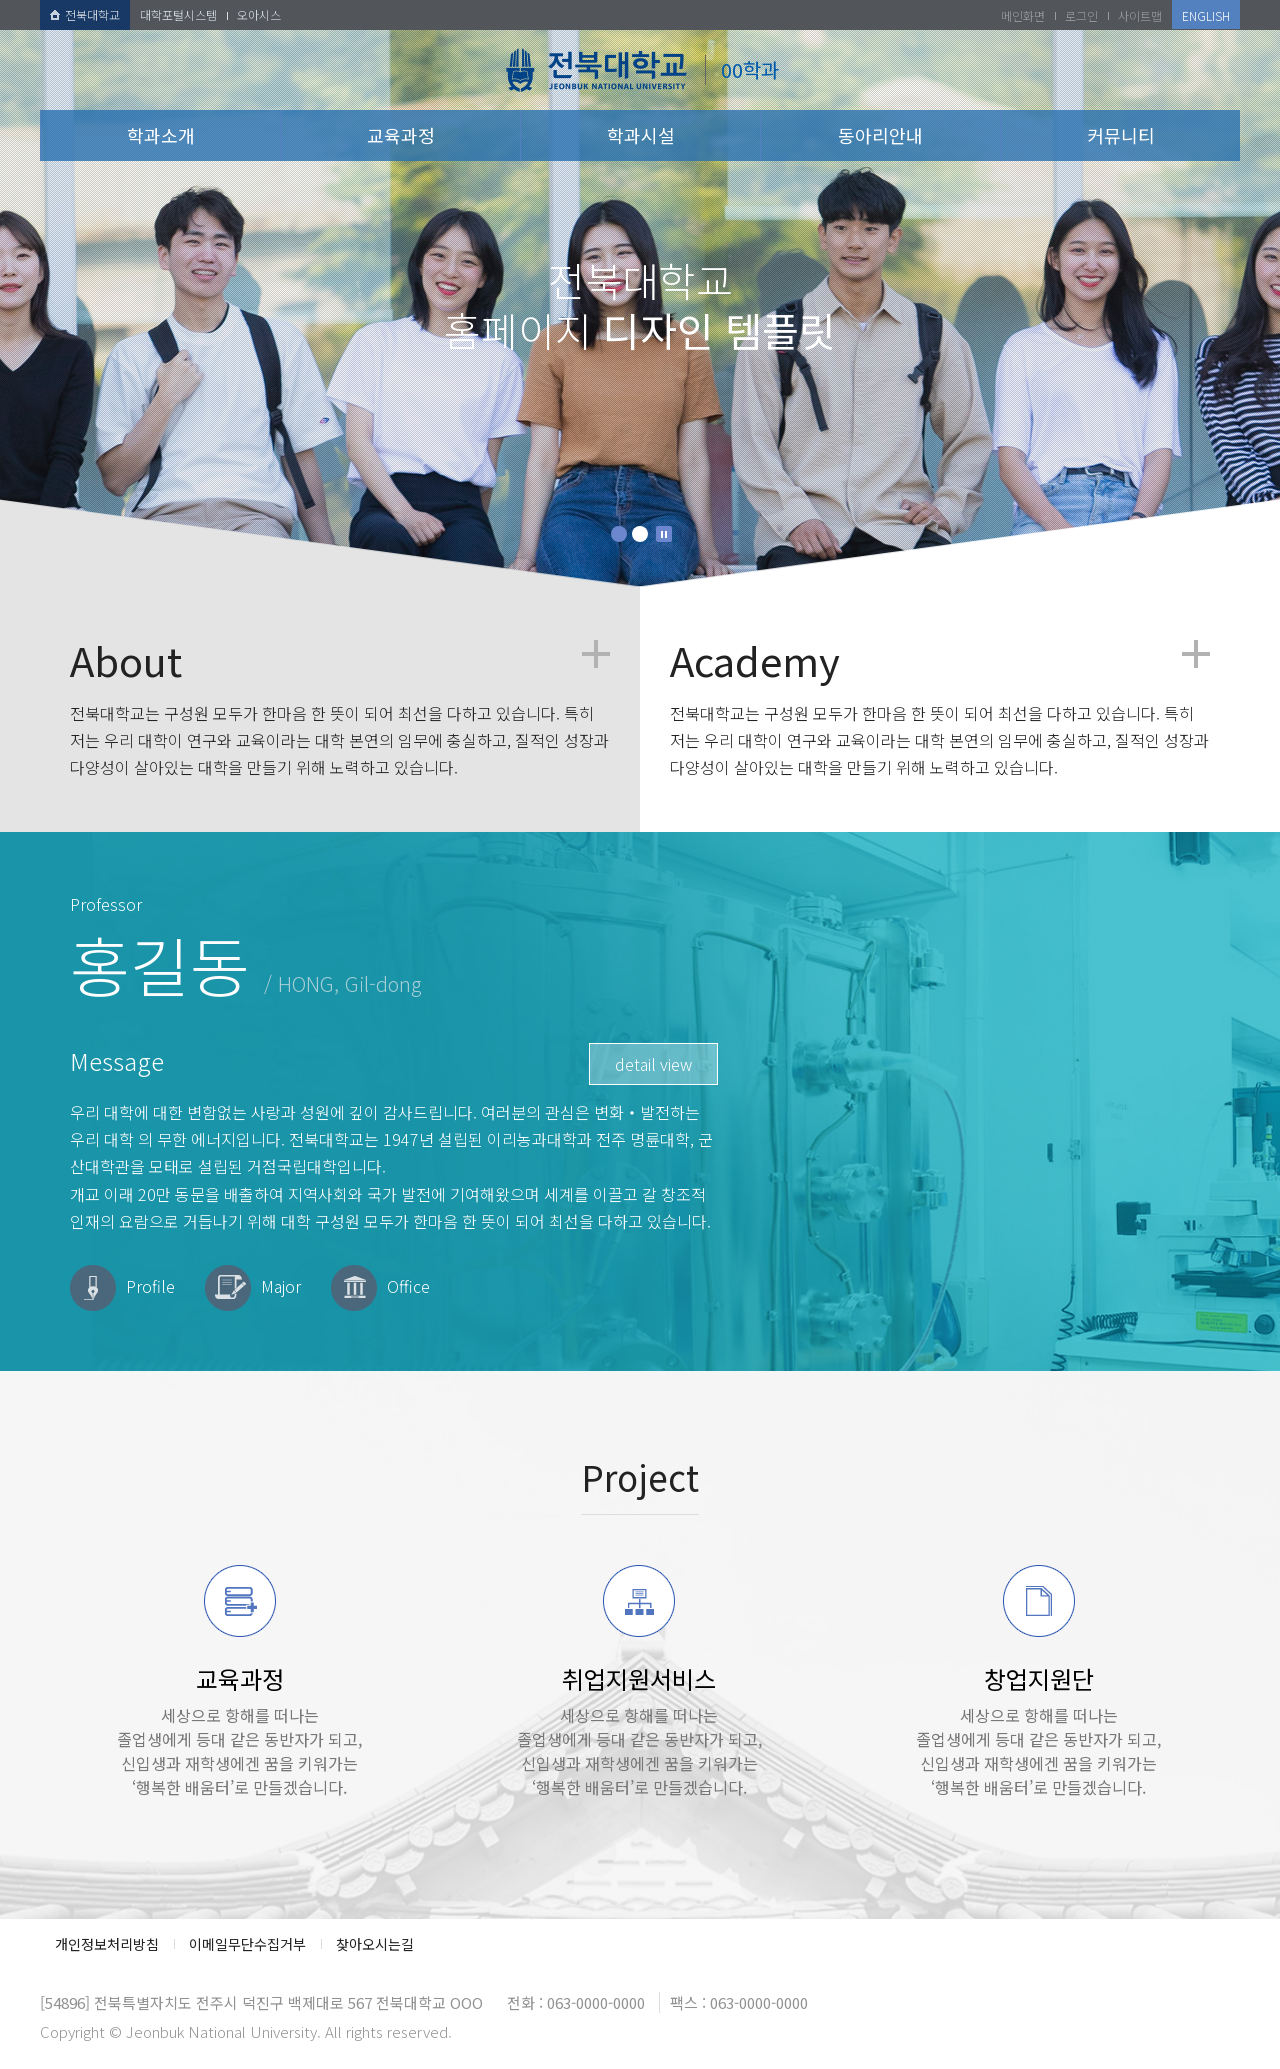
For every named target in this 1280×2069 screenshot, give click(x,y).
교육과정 (401, 135)
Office (408, 1286)
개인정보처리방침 (107, 1944)
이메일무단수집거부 (247, 1944)
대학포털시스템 (178, 14)
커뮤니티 (1121, 135)
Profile (150, 1286)
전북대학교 (85, 14)
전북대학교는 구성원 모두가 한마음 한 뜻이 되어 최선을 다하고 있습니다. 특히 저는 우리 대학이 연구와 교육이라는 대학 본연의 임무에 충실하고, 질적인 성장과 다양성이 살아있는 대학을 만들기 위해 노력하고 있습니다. (340, 709)
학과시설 (641, 135)
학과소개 (161, 135)
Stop (664, 534)
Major (281, 1286)
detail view (653, 1064)
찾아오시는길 (375, 1944)
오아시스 (259, 14)
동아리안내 (880, 135)
